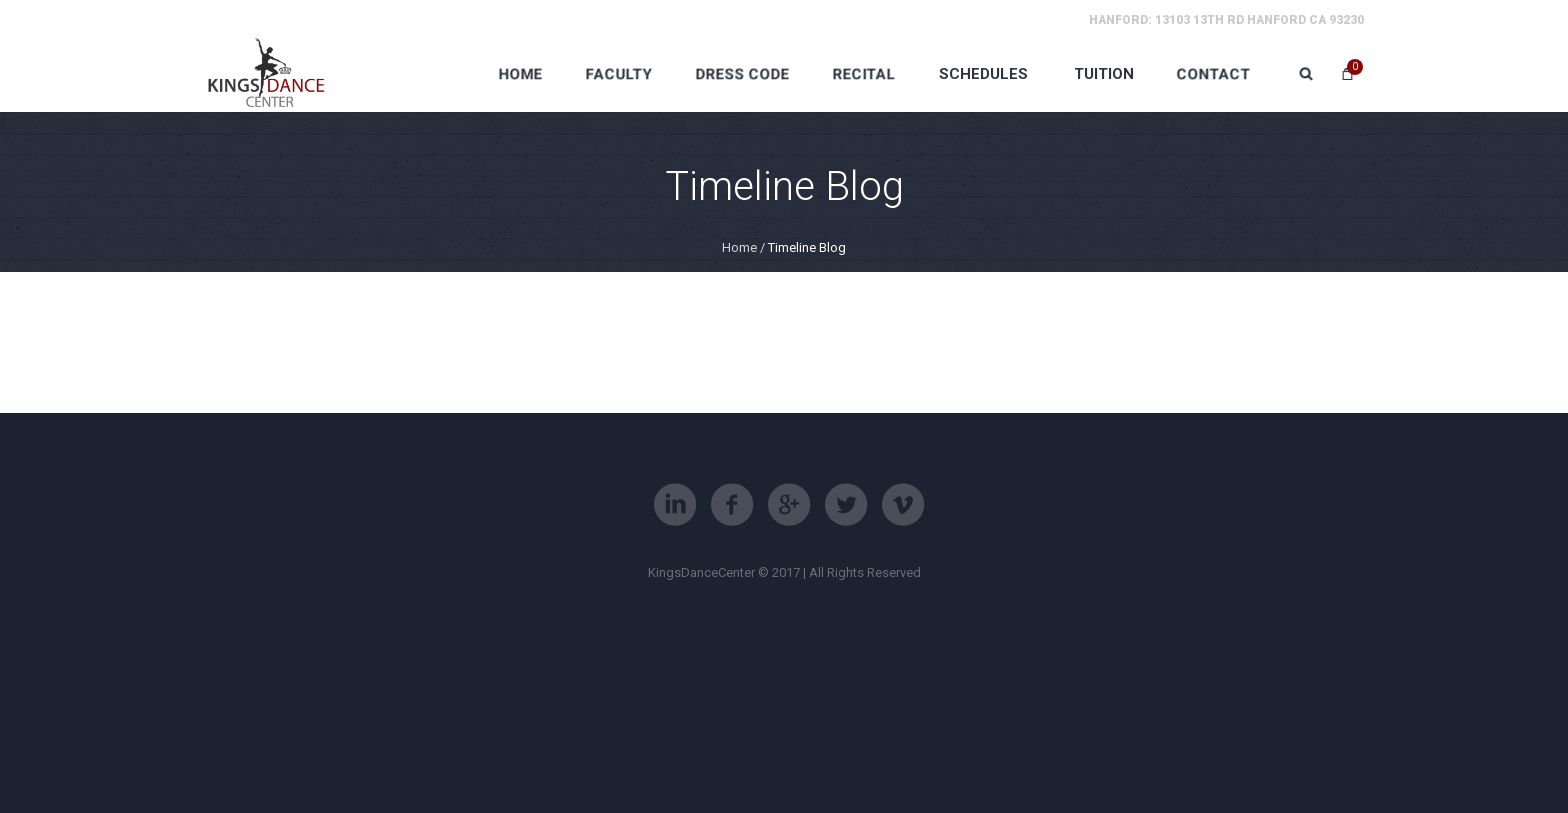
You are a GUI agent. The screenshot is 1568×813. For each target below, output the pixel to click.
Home (739, 247)
